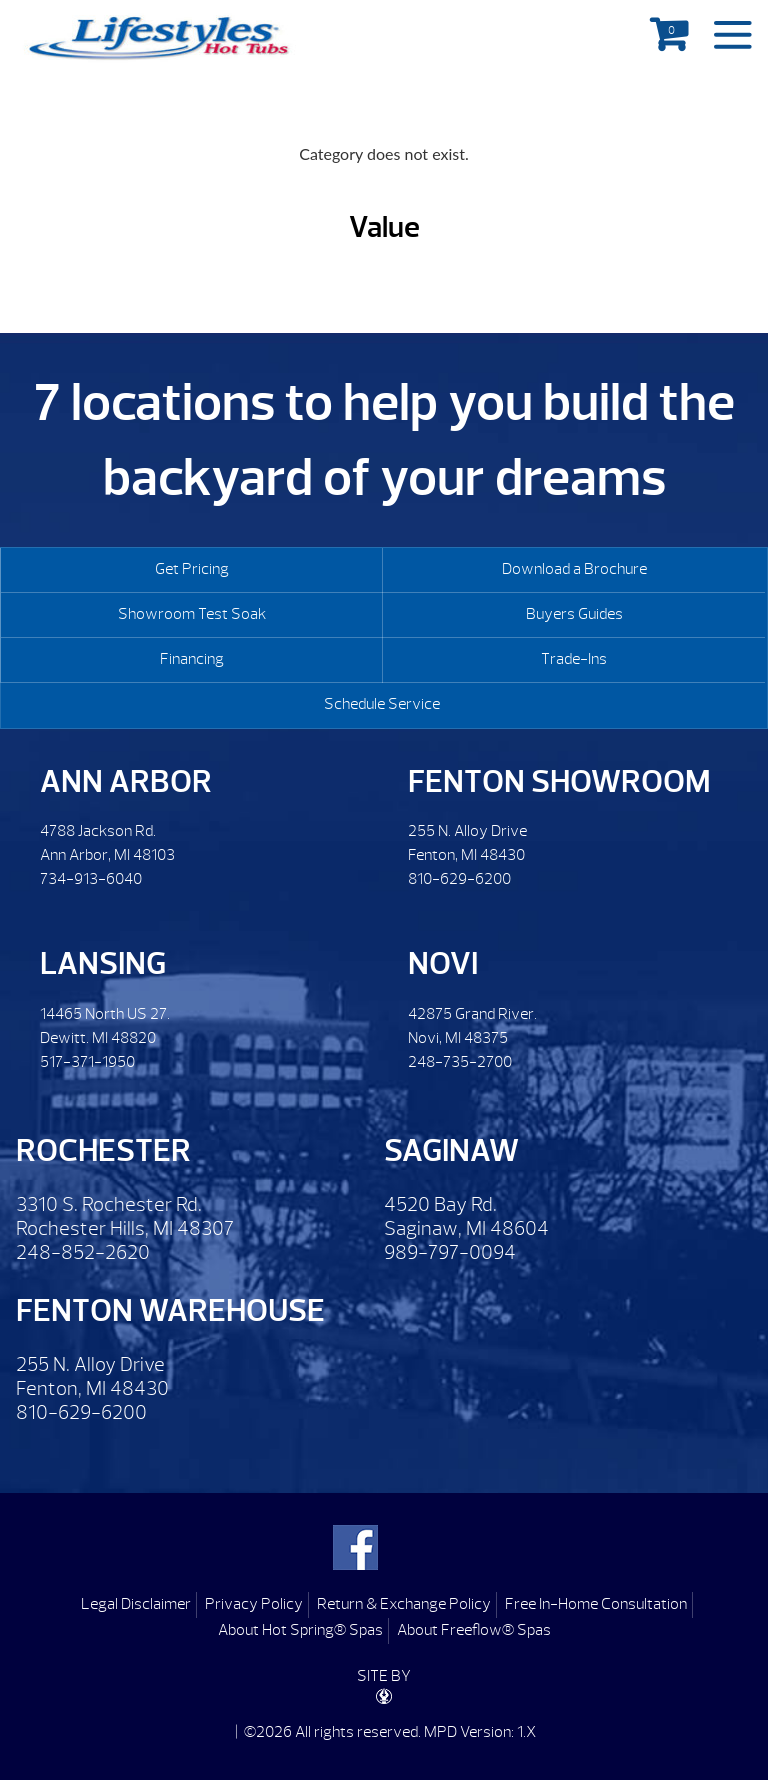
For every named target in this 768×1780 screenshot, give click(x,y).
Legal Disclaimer (136, 1604)
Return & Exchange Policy (404, 1604)
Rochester (103, 1150)
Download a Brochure (574, 569)
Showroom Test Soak (192, 614)
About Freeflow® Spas (474, 1630)
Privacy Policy (254, 1604)
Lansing (103, 963)
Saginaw (451, 1150)
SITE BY (384, 1685)
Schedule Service (382, 704)
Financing (192, 659)
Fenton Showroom (559, 781)
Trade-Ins (574, 659)
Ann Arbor (126, 781)
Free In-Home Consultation (596, 1604)
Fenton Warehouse (170, 1310)
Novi (443, 963)
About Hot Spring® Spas (300, 1630)
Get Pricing (192, 569)
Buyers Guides (574, 614)
